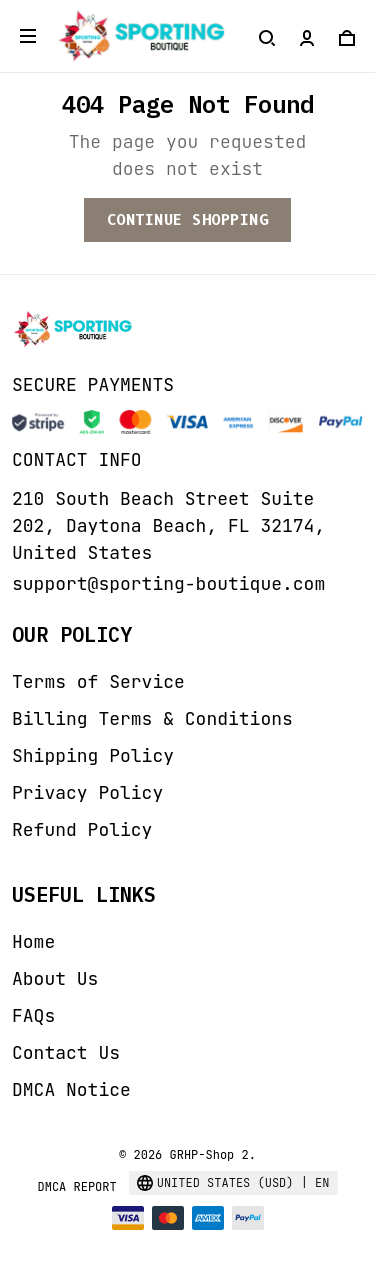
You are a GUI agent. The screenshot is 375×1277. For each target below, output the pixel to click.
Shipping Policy (93, 755)
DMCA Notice (71, 1089)
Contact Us (66, 1052)
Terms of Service (98, 681)
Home (33, 941)
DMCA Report (76, 1187)
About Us (55, 978)
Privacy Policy (87, 792)
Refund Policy (82, 829)
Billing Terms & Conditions (152, 718)
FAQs (33, 1015)
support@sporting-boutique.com (168, 583)
